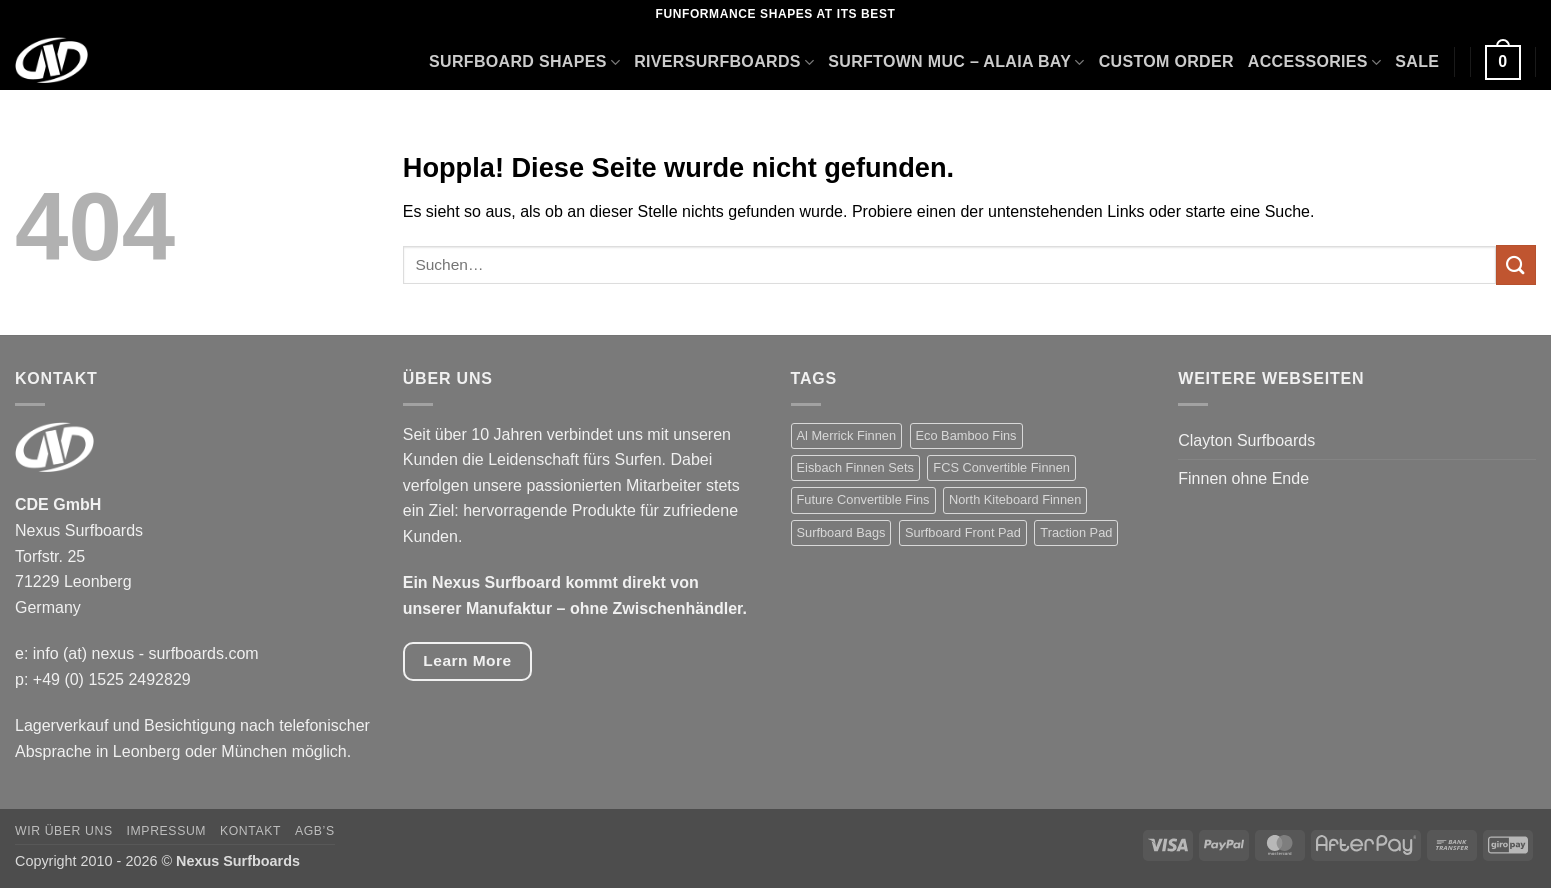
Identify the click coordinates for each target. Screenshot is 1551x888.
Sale (1417, 61)
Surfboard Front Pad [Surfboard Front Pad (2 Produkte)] (963, 532)
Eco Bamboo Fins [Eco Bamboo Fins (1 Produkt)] (966, 435)
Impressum (167, 831)
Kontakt (250, 831)
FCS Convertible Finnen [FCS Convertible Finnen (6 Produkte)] (1001, 467)
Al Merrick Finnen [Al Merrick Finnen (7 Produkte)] (847, 435)
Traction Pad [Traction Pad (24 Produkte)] (1076, 532)
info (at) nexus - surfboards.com (146, 653)
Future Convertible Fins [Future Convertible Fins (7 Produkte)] (863, 499)
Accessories (1315, 62)
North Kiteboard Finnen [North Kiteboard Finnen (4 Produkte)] (1015, 499)
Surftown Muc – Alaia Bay (956, 62)
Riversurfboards (724, 62)
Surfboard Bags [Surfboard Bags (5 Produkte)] (841, 532)
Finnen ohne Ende (1243, 478)
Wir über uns (64, 831)
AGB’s (315, 831)
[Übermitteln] (1516, 264)
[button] (1502, 62)
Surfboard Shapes (524, 62)
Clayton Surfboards (1246, 440)
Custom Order (1166, 61)
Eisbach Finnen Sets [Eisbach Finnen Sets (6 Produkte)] (855, 467)
